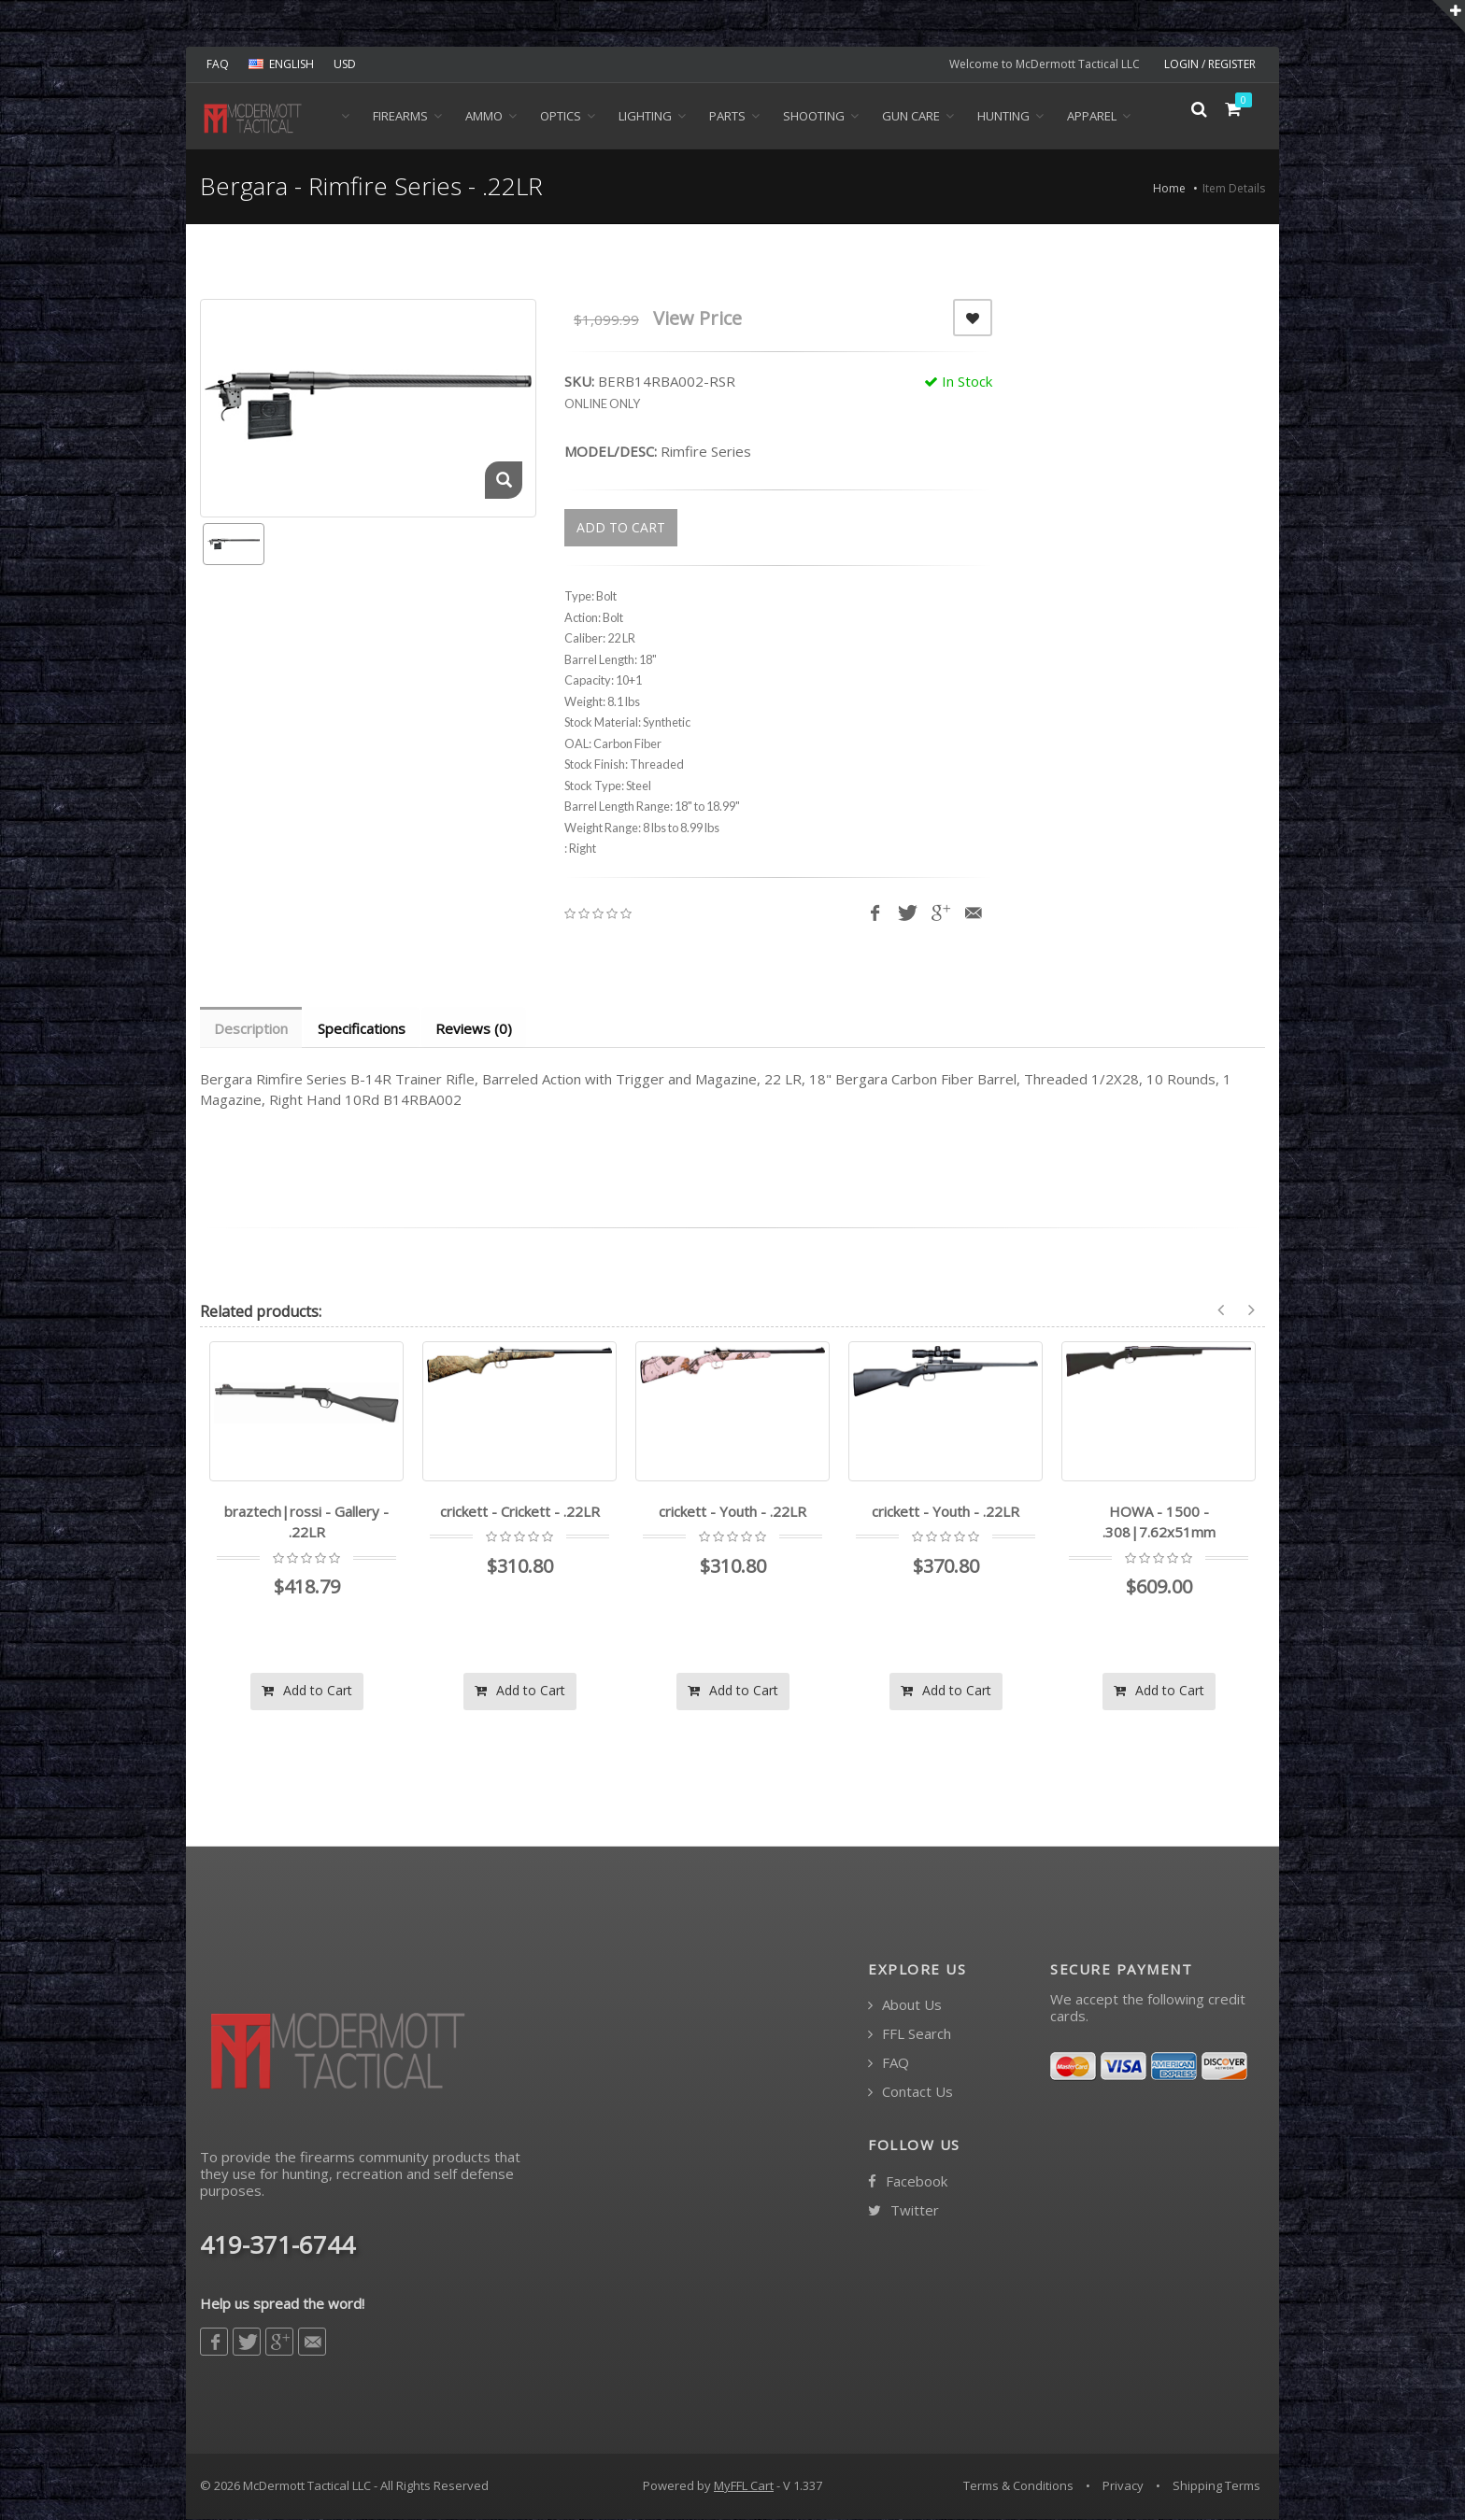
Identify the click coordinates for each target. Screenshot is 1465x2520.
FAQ (217, 64)
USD (345, 64)
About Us (905, 2006)
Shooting (814, 115)
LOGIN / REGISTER (1210, 64)
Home (1169, 188)
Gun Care (911, 115)
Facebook (907, 2182)
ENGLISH (281, 64)
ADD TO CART (620, 527)
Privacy (1123, 2486)
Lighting (645, 115)
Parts (727, 115)
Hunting (1003, 115)
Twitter (903, 2211)
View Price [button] (697, 318)
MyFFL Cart (744, 2486)
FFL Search (909, 2035)
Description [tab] (252, 1028)
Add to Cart (307, 1691)
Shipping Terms (1216, 2486)
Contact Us (910, 2093)
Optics (560, 115)
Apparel (1092, 115)
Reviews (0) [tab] (478, 1028)
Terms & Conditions (1018, 2486)
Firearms (400, 115)
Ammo (484, 115)
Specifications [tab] (364, 1028)
